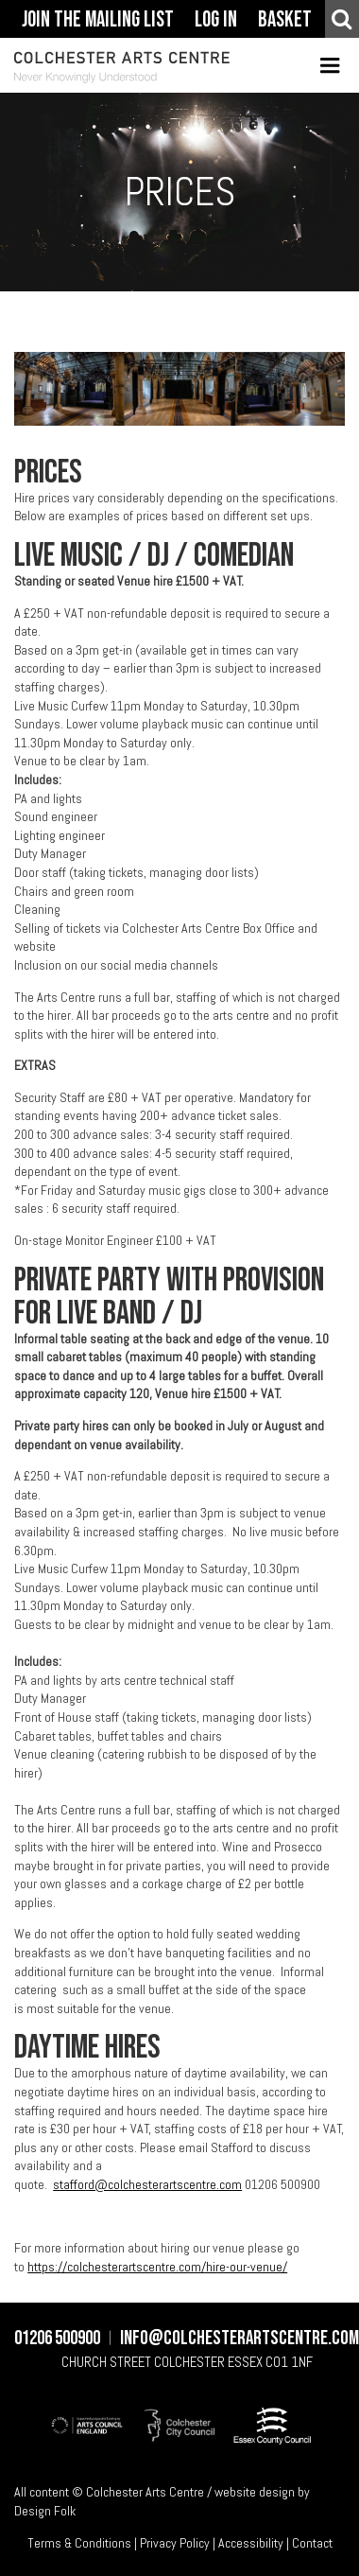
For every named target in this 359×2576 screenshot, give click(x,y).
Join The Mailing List (98, 20)
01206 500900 (57, 2338)
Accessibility (250, 2541)
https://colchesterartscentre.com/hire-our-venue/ (157, 2266)
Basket (285, 20)
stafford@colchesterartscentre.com (147, 2184)
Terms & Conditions (79, 2541)
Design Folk (45, 2510)
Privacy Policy (175, 2541)
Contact (312, 2541)
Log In (216, 20)
